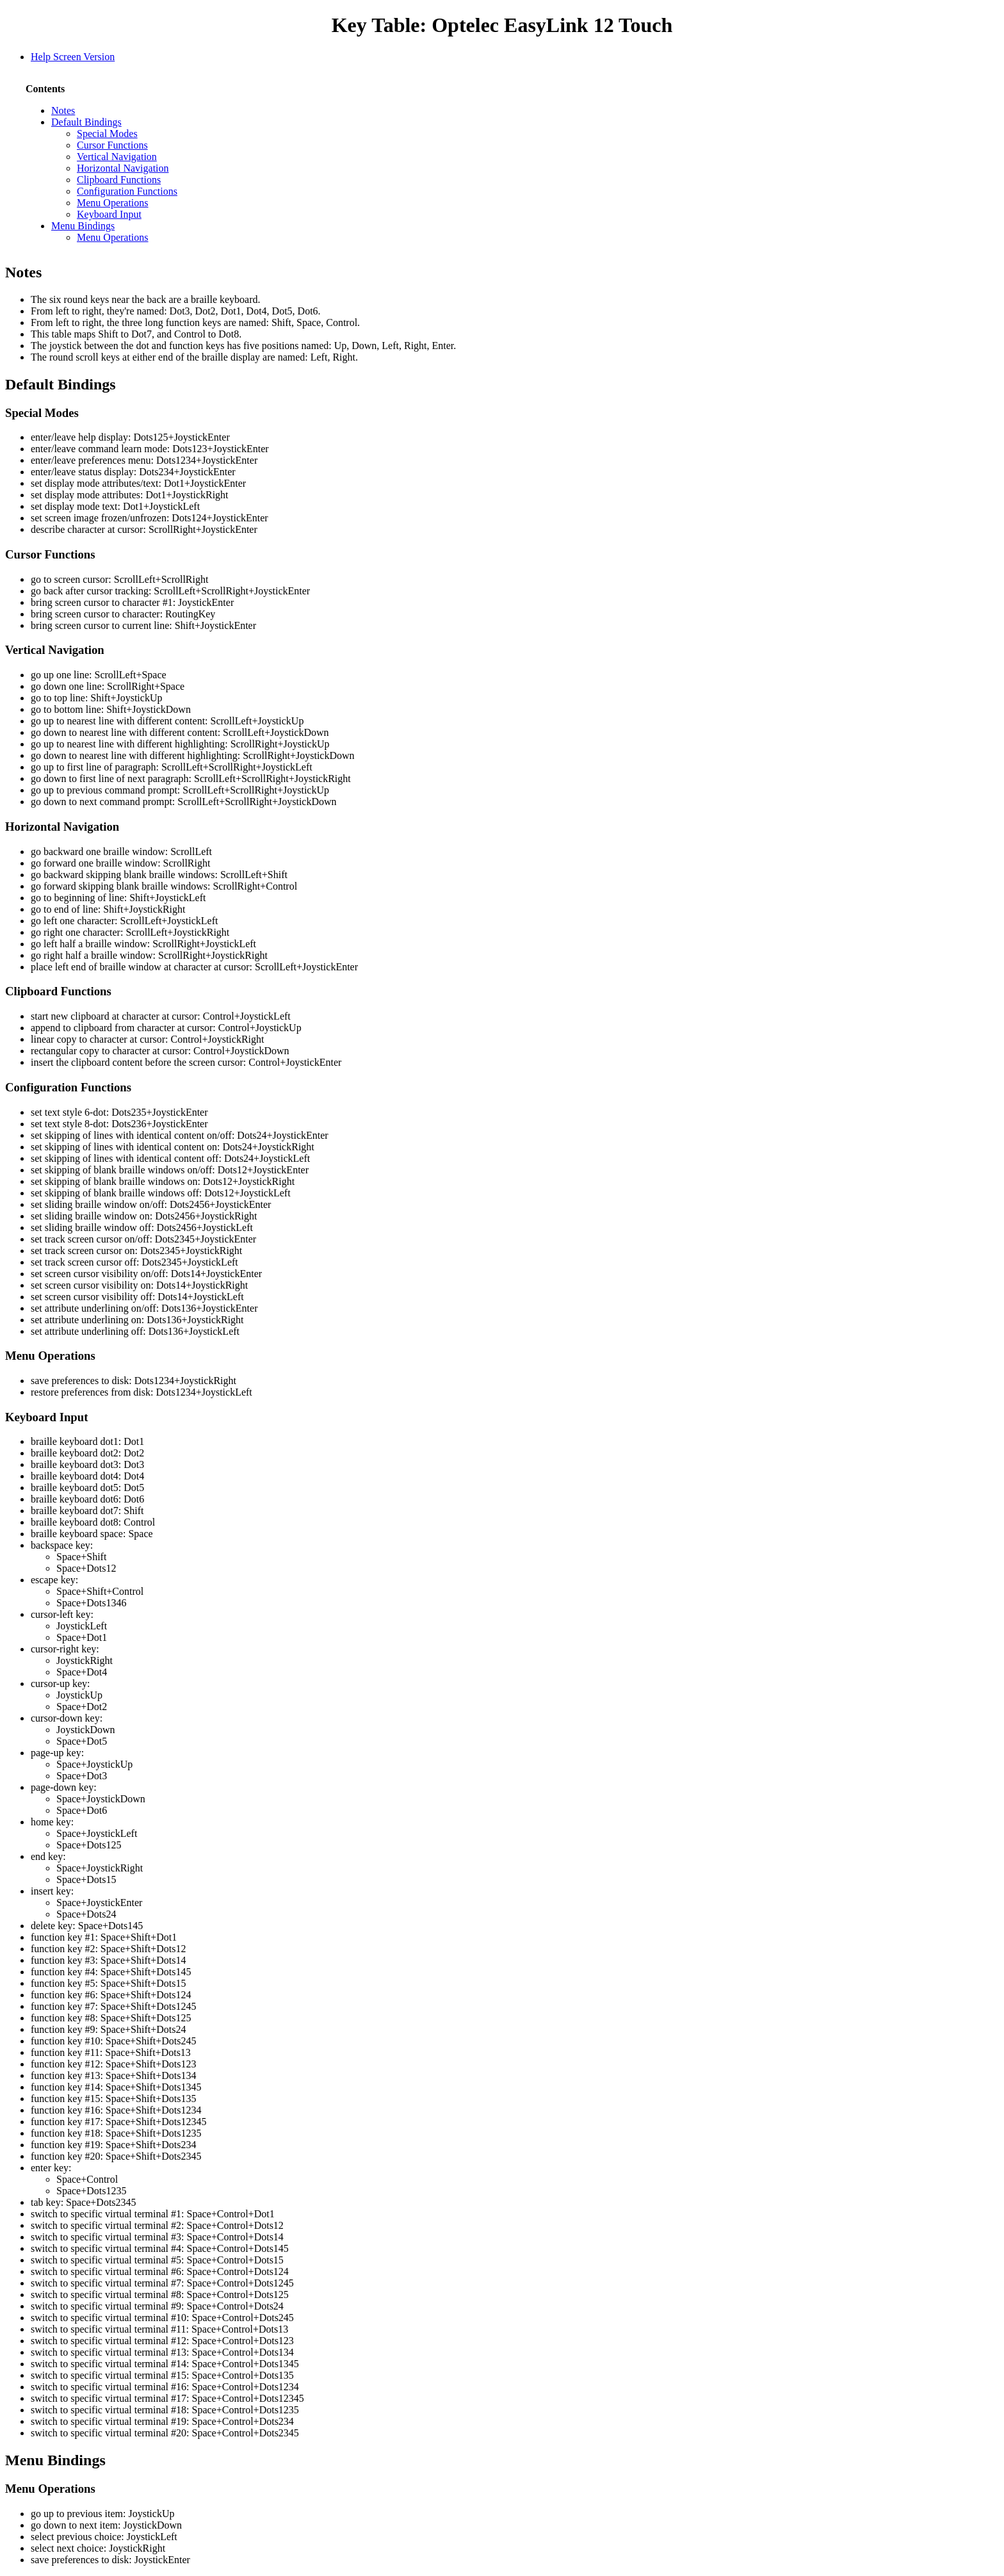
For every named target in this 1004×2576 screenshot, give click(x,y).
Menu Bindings (83, 225)
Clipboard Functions (119, 179)
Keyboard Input (109, 214)
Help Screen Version (73, 56)
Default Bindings (86, 122)
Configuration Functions (127, 191)
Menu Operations (113, 202)
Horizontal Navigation (123, 168)
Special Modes (107, 133)
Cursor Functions (112, 145)
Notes (63, 110)
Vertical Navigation (117, 156)
